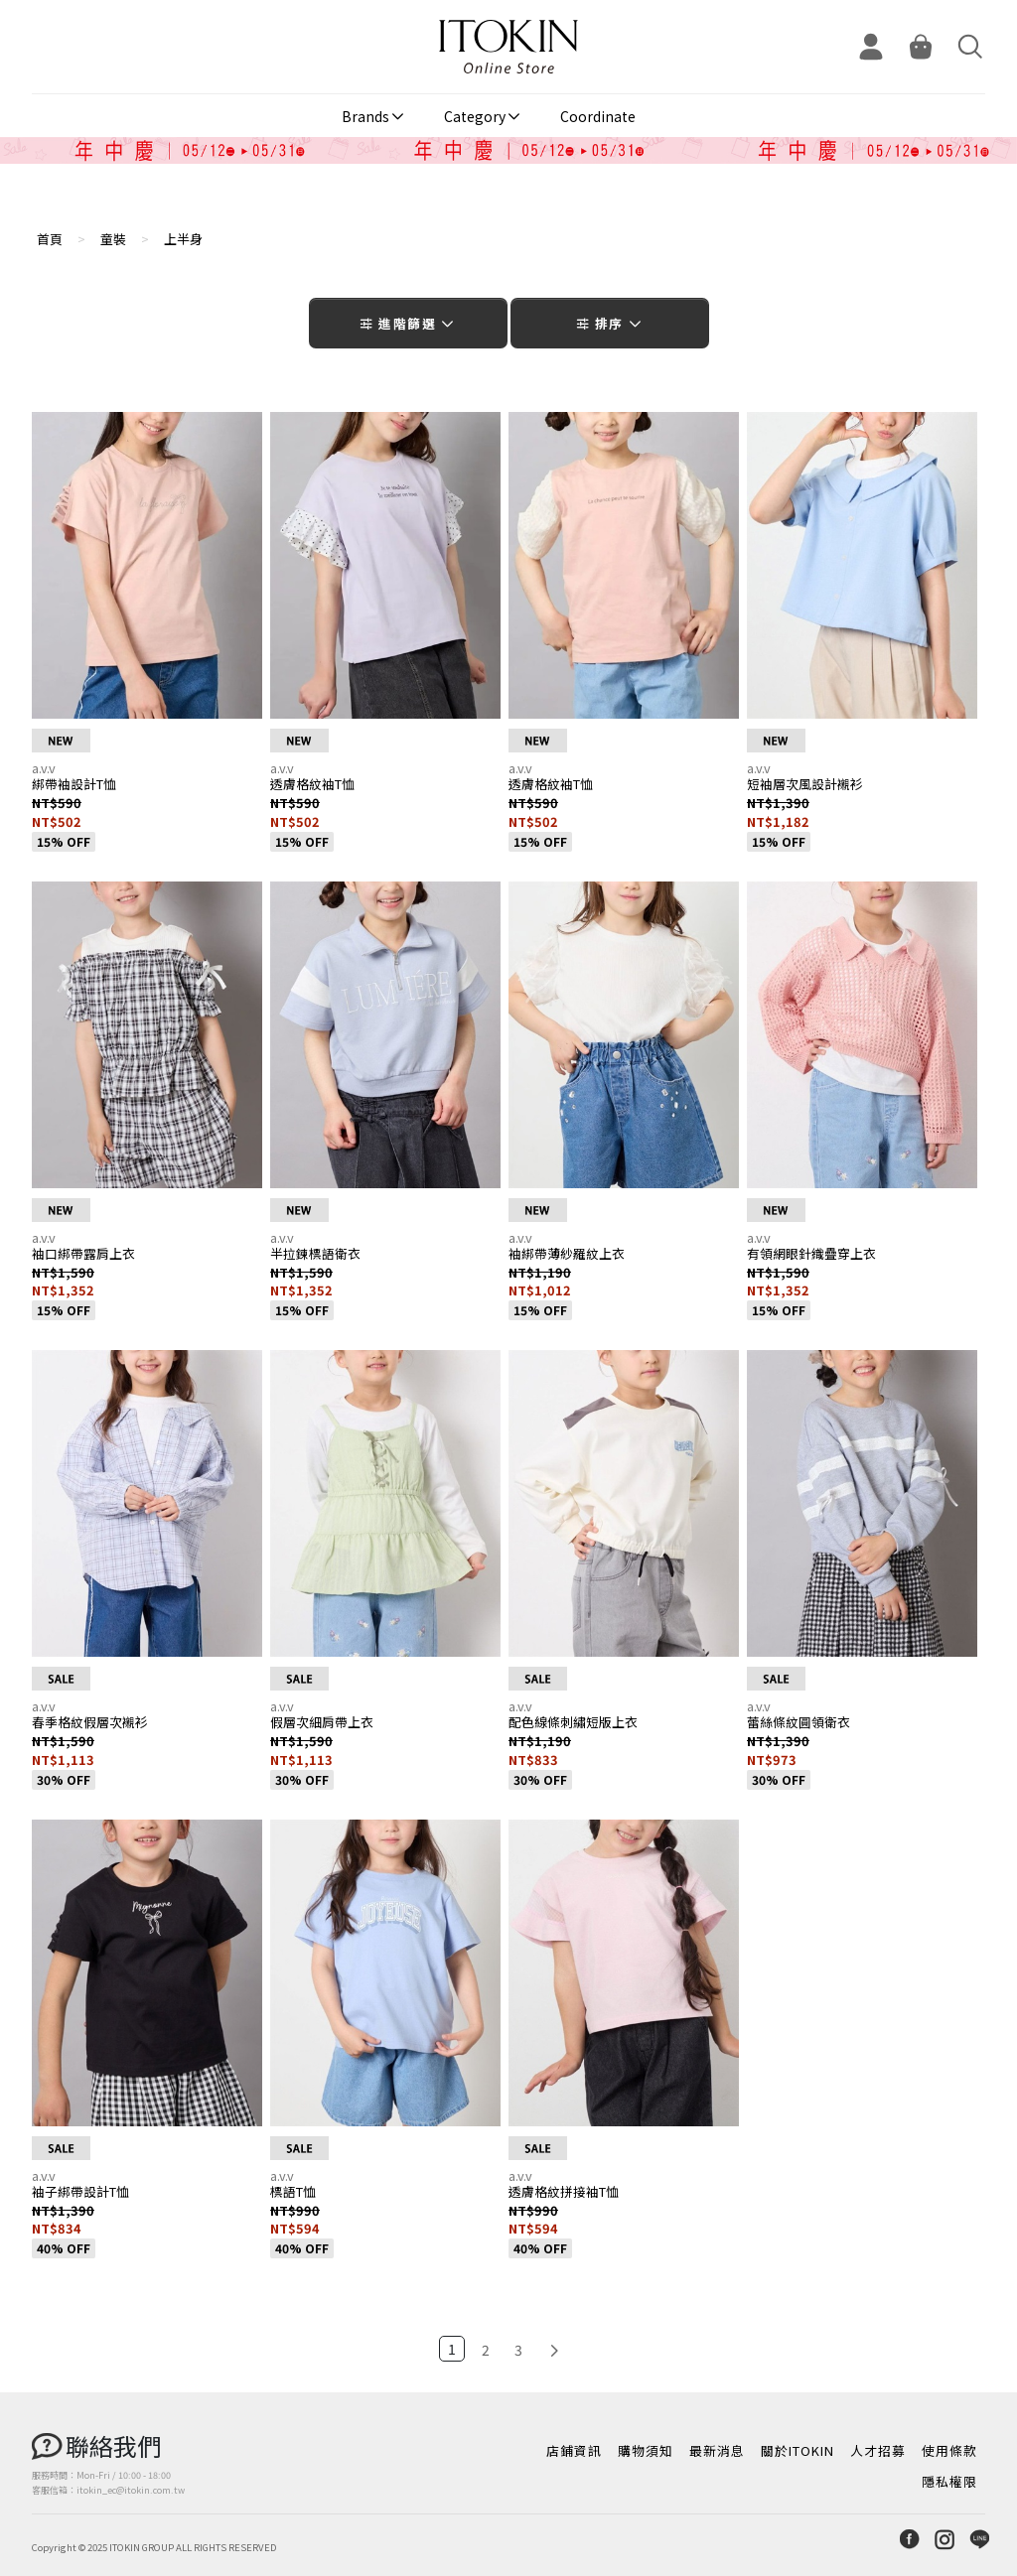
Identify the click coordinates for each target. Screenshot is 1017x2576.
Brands (365, 116)
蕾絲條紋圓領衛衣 (798, 1721)
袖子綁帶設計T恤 (80, 2191)
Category (475, 116)
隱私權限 (949, 2481)
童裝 (113, 238)
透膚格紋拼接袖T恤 (563, 2191)
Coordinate (598, 116)
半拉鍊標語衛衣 (315, 1253)
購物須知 (645, 2450)
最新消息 (717, 2450)
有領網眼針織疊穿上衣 (811, 1253)
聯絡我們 (113, 2445)
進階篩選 (408, 323)
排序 (610, 323)
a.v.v (44, 767)
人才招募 (878, 2450)
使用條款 (949, 2450)
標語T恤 (293, 2191)
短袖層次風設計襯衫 (805, 783)
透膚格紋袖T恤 (312, 783)
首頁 (50, 238)
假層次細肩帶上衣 (321, 1721)
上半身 (183, 238)
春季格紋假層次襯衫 (90, 1721)
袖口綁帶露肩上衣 (83, 1253)
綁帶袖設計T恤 (74, 783)
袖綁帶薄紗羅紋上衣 (566, 1253)
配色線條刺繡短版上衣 (573, 1721)
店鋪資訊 (574, 2450)
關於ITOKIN (797, 2450)
